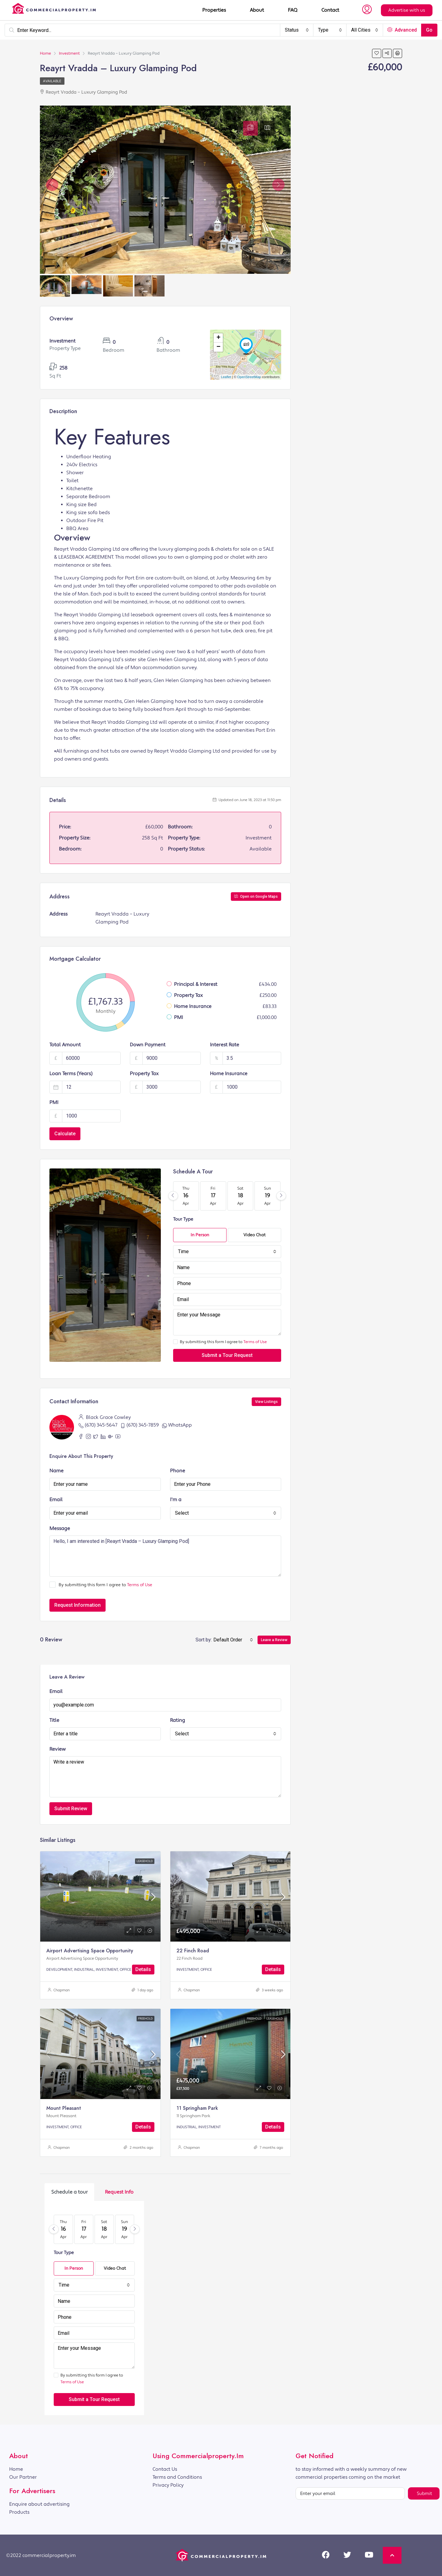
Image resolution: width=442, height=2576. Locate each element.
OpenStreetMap (249, 377)
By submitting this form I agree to (220, 1341)
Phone (177, 1471)
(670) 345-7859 (142, 1425)
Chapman (61, 1990)
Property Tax (144, 1074)
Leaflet (226, 377)
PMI (53, 1102)
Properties (214, 10)
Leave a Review (274, 1640)
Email (56, 1500)
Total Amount (65, 1045)
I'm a (175, 1500)
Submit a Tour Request (227, 1355)
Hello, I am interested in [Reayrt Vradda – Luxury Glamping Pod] (165, 1556)
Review (57, 1749)
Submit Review (70, 1808)
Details (143, 1969)
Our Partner (23, 2477)
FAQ (292, 10)
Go (429, 30)
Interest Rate (224, 1045)
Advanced (402, 30)
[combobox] (297, 30)
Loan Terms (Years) (70, 1074)
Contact (330, 10)
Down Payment (147, 1045)
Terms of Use (255, 1341)
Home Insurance (228, 1074)
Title (54, 1720)
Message (59, 1528)
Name (56, 1471)
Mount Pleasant (63, 2108)
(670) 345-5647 (101, 1425)
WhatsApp (180, 1425)
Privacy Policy (168, 2485)
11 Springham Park (197, 2108)
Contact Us (165, 2469)
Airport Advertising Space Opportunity (89, 1950)
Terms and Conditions (177, 2477)
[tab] (250, 128)
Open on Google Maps (256, 896)
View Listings (266, 1402)
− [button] (218, 347)
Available (52, 81)
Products (19, 2512)
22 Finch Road (192, 1950)
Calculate (65, 1134)
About (257, 10)
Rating (177, 1720)
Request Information (77, 1605)
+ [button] (218, 338)
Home (16, 2469)
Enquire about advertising (39, 2504)
